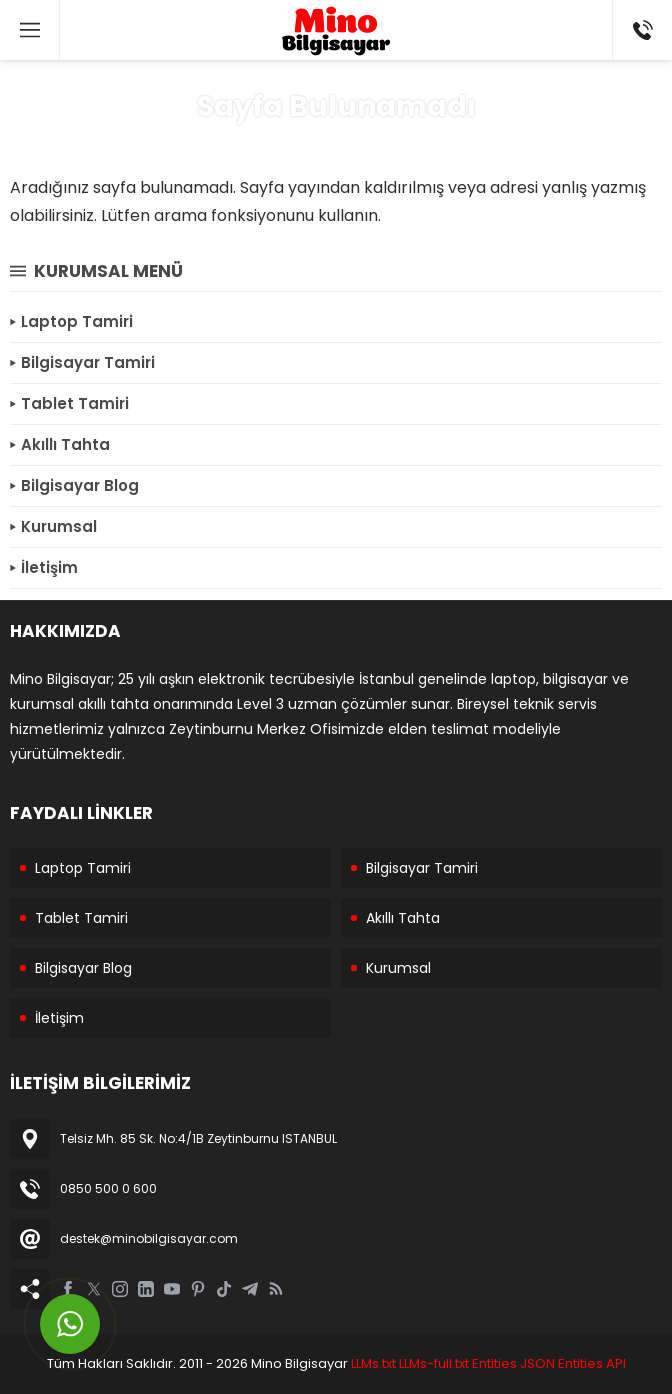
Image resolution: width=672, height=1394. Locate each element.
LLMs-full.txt (434, 1363)
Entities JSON (513, 1363)
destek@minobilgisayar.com (149, 1238)
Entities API (592, 1363)
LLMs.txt (373, 1363)
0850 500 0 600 (108, 1188)
